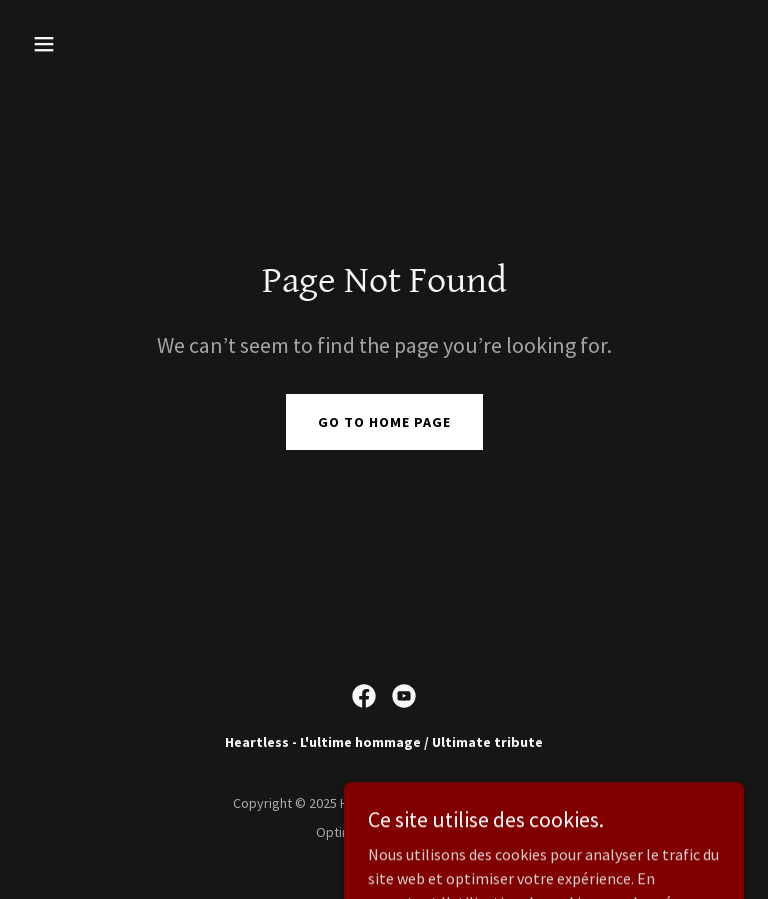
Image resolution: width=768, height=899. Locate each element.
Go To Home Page (384, 422)
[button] (106, 44)
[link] (364, 696)
